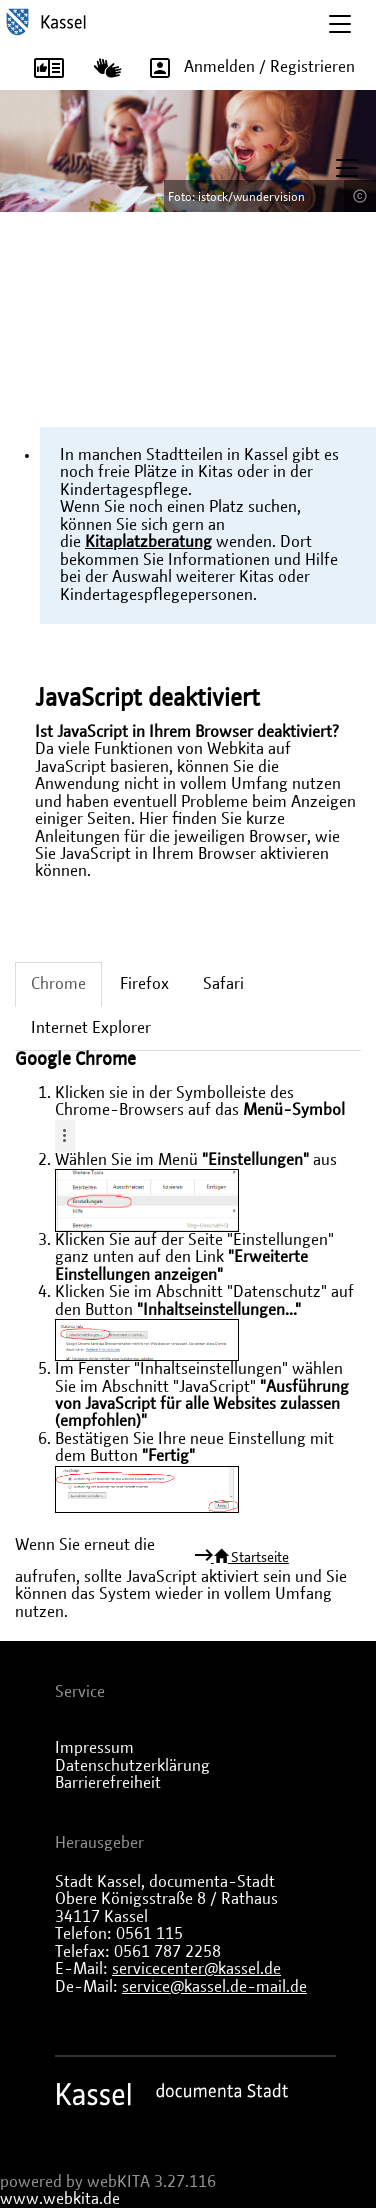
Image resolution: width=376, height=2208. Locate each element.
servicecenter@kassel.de (196, 1969)
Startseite (250, 1557)
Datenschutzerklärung (132, 1766)
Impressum (94, 1748)
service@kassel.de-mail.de (214, 1987)
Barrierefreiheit (108, 1783)
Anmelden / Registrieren (245, 68)
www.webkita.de (60, 2199)
